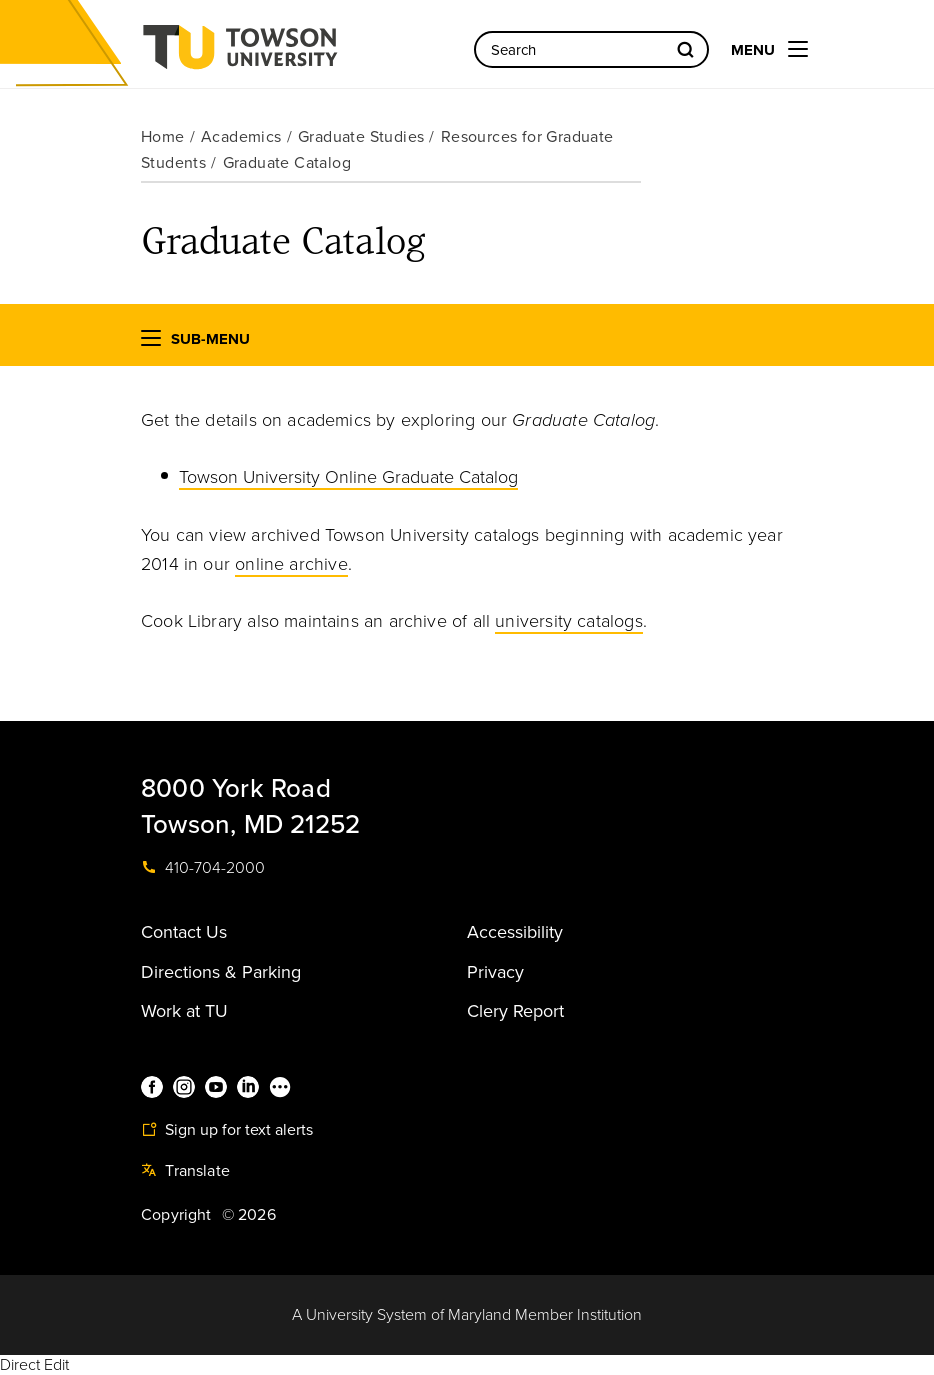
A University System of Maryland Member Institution (467, 1315)
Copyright (176, 1215)
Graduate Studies (361, 137)
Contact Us (184, 932)
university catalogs (568, 621)
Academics (241, 137)
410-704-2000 (203, 868)
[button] (151, 342)
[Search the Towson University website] (591, 49)
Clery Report (515, 1011)
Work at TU (184, 1011)
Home (163, 137)
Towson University (293, 53)
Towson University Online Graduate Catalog (348, 477)
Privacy (495, 972)
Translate (185, 1171)
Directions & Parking (221, 972)
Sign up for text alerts (227, 1130)
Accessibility (515, 932)
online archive (291, 564)
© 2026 (249, 1215)
